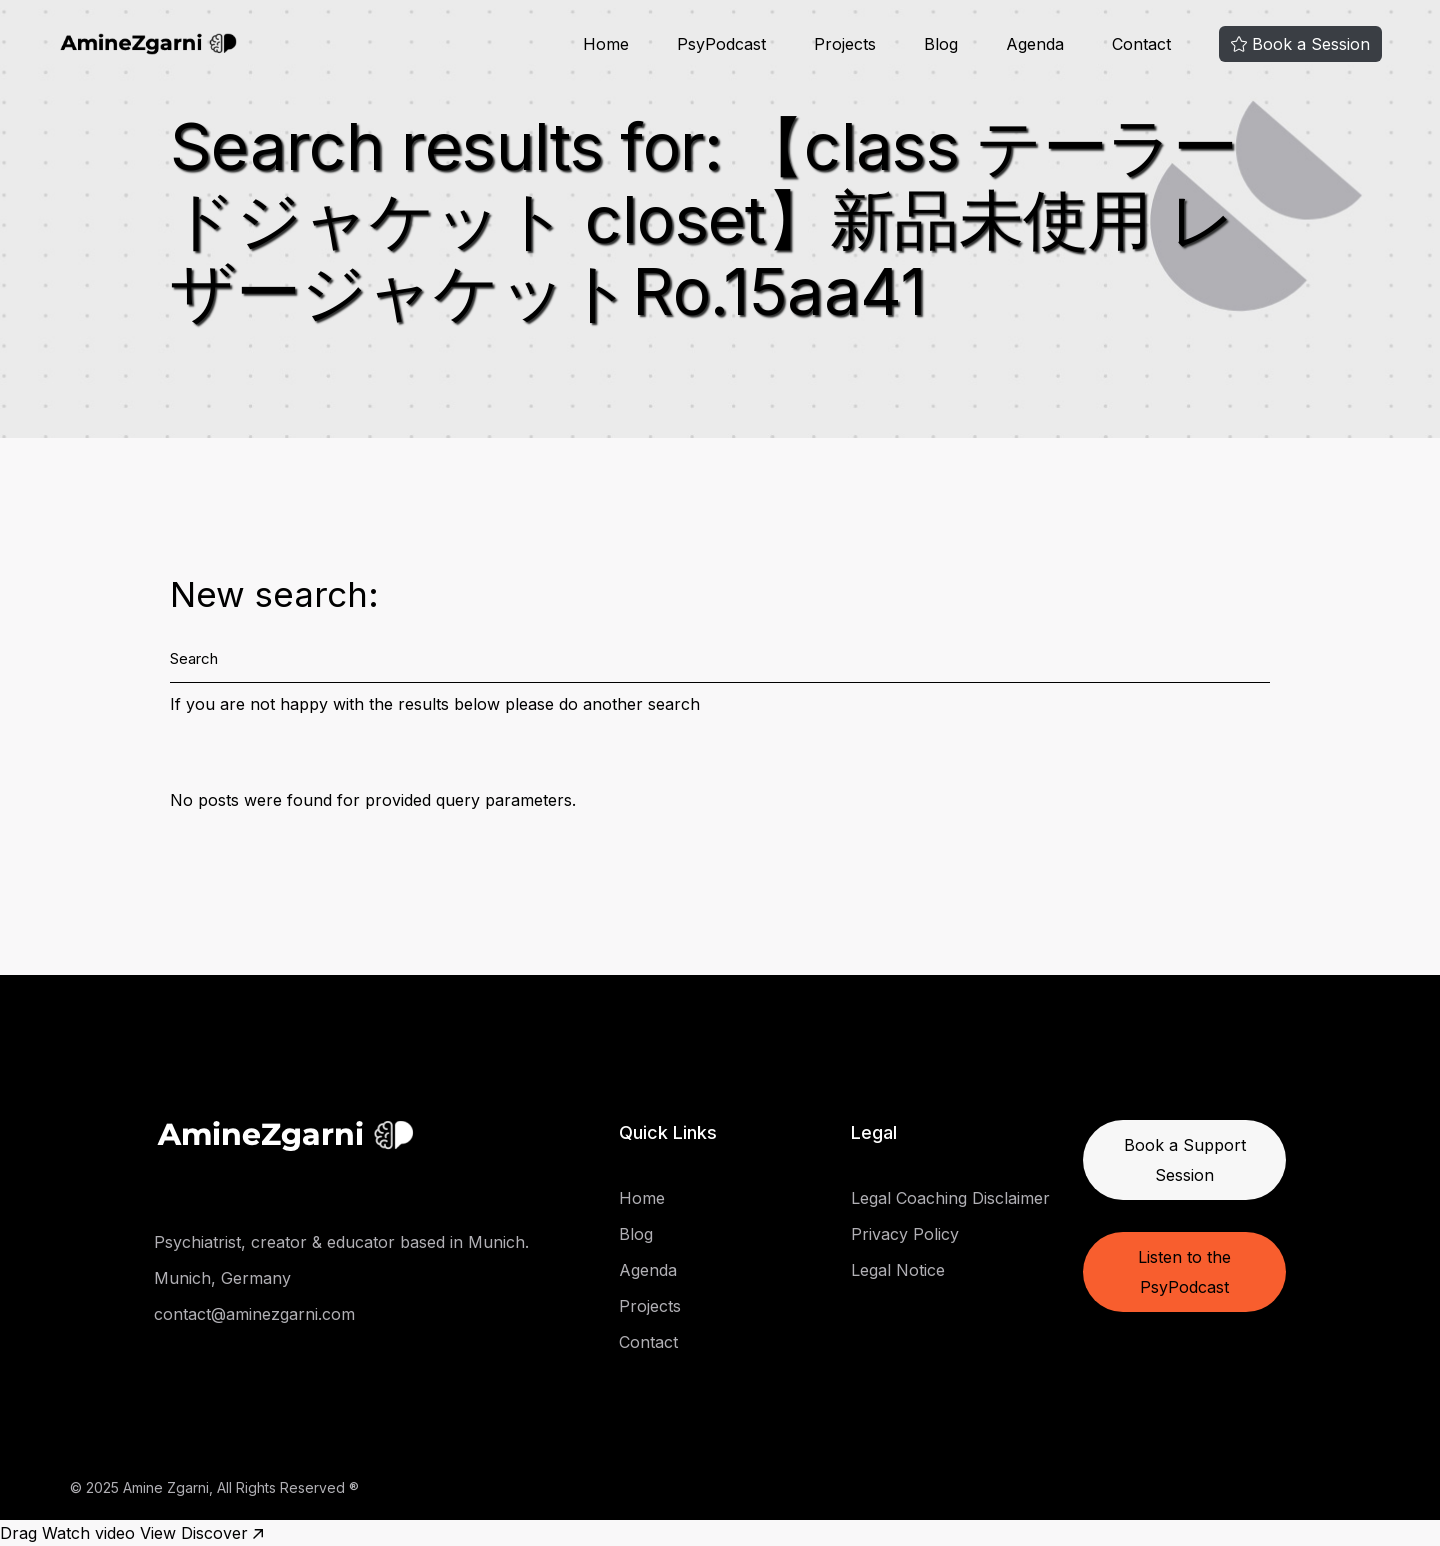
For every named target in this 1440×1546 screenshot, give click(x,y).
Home (642, 1198)
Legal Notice (898, 1270)
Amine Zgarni (166, 1487)
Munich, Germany (222, 1278)
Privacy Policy (905, 1234)
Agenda (648, 1270)
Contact (648, 1342)
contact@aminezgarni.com (254, 1314)
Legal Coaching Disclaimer (950, 1198)
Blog (636, 1234)
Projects (650, 1306)
